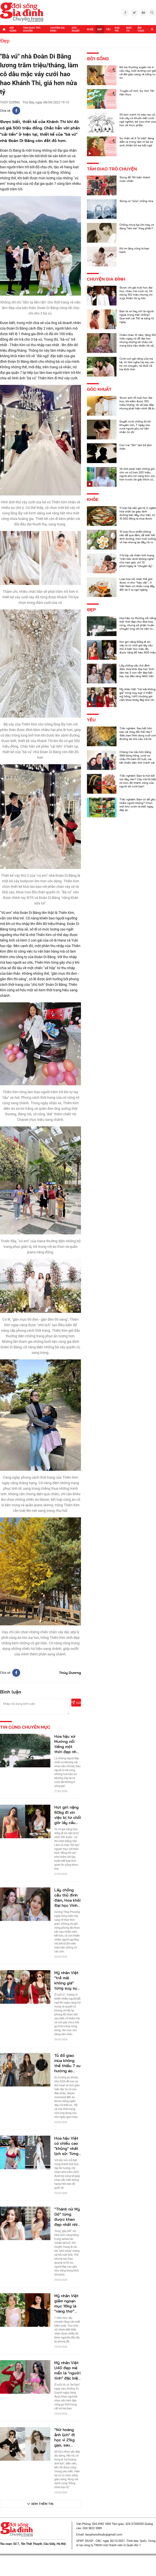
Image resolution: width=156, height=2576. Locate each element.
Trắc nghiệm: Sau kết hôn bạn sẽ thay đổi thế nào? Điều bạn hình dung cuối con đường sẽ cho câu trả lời (137, 733)
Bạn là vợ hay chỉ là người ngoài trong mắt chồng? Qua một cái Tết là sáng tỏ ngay (136, 316)
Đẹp (99, 29)
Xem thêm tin (42, 2504)
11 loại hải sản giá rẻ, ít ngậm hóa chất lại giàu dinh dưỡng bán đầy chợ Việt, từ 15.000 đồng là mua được (137, 513)
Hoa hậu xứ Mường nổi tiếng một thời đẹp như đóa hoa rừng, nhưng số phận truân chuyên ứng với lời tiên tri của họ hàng (137, 625)
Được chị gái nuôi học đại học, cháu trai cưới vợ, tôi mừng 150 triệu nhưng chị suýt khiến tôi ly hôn (135, 293)
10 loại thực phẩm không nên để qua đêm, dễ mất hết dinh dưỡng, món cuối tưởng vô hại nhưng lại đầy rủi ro (137, 537)
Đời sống (12, 29)
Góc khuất (76, 29)
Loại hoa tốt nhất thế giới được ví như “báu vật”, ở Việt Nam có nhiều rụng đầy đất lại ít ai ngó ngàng (137, 584)
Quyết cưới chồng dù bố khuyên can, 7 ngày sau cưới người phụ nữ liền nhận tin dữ (135, 427)
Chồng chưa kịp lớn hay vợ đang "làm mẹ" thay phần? (136, 226)
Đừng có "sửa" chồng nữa (136, 201)
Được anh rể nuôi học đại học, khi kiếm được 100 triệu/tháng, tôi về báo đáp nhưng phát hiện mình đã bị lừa (136, 405)
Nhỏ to (129, 29)
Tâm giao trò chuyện (31, 29)
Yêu (108, 29)
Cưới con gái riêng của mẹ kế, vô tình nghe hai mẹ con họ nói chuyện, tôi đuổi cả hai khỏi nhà (136, 364)
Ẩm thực (140, 29)
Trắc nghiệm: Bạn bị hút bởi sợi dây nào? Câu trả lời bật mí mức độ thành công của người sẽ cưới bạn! (137, 781)
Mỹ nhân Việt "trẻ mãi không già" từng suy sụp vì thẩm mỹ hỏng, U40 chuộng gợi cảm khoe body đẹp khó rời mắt (137, 696)
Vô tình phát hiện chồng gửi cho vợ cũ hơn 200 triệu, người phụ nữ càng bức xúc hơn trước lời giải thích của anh (137, 476)
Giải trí (117, 29)
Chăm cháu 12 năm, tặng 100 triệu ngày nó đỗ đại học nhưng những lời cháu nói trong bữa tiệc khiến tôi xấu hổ (137, 342)
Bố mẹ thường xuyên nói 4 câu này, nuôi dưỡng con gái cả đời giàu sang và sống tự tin (137, 72)
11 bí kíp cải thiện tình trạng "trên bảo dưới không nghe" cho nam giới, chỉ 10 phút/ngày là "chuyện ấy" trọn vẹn (137, 562)
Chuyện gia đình (57, 29)
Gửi (76, 1702)
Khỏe (90, 29)
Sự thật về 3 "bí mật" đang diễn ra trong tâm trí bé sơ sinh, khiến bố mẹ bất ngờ (136, 141)
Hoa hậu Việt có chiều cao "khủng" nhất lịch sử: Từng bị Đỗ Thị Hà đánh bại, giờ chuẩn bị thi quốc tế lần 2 (66, 2156)
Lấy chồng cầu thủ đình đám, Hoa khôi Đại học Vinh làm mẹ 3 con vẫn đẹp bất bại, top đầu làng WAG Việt (67, 1907)
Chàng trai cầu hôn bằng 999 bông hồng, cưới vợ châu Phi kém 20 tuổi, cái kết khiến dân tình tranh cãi (137, 757)
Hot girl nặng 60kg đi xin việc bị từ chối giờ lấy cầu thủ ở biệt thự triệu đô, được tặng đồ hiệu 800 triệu (137, 647)
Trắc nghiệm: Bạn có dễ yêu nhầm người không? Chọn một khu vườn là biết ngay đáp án (137, 805)
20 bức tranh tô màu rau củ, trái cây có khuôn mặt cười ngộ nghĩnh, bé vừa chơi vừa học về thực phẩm (137, 120)
